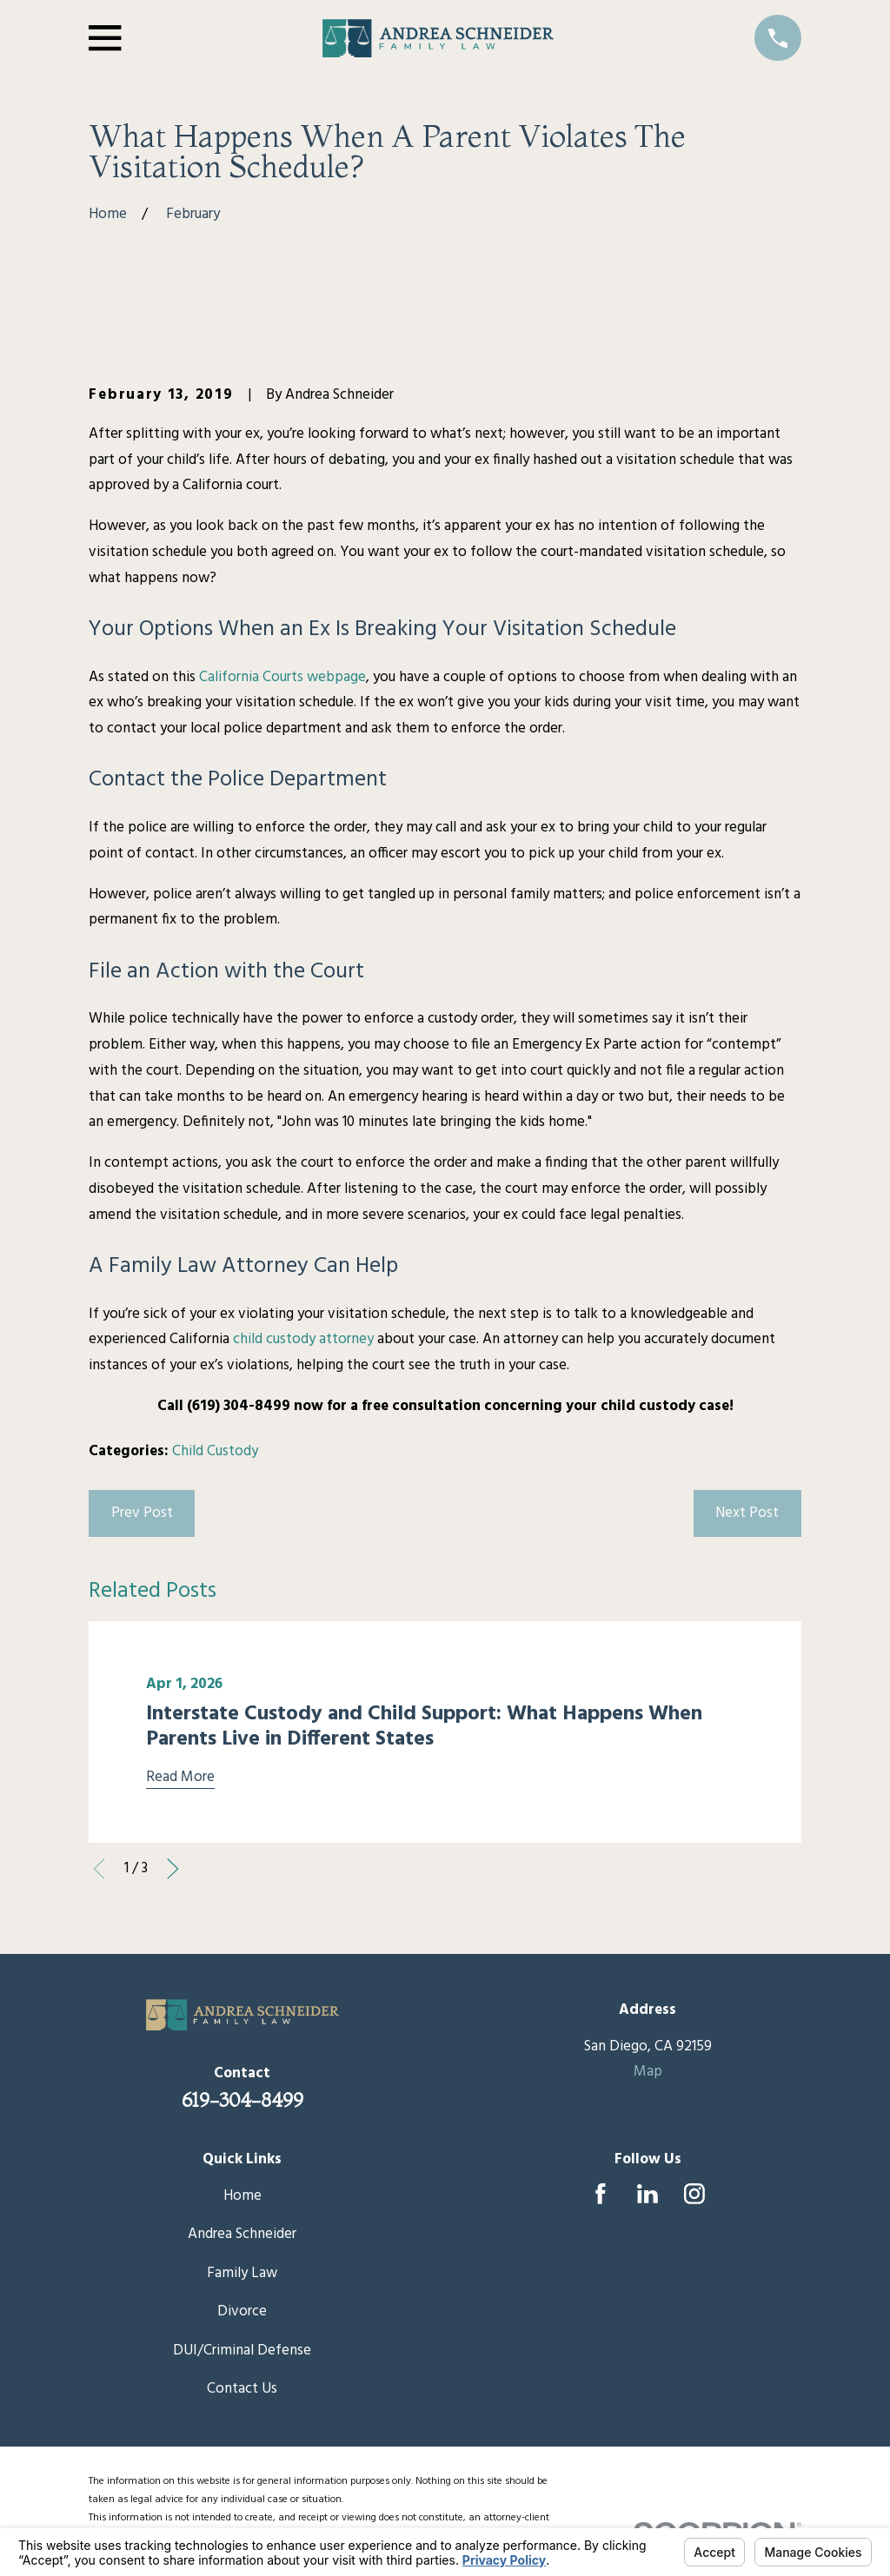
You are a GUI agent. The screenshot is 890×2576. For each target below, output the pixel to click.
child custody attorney (303, 1339)
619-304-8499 (242, 2100)
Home (242, 2196)
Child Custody (215, 1451)
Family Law (242, 2273)
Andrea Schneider (242, 2234)
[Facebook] (600, 2193)
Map (648, 2071)
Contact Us (242, 2389)
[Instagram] (694, 2193)
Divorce (242, 2311)
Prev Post (142, 1513)
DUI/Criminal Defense (242, 2350)
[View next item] (173, 1868)
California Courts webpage (282, 677)
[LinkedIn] (647, 2193)
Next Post (747, 1513)
